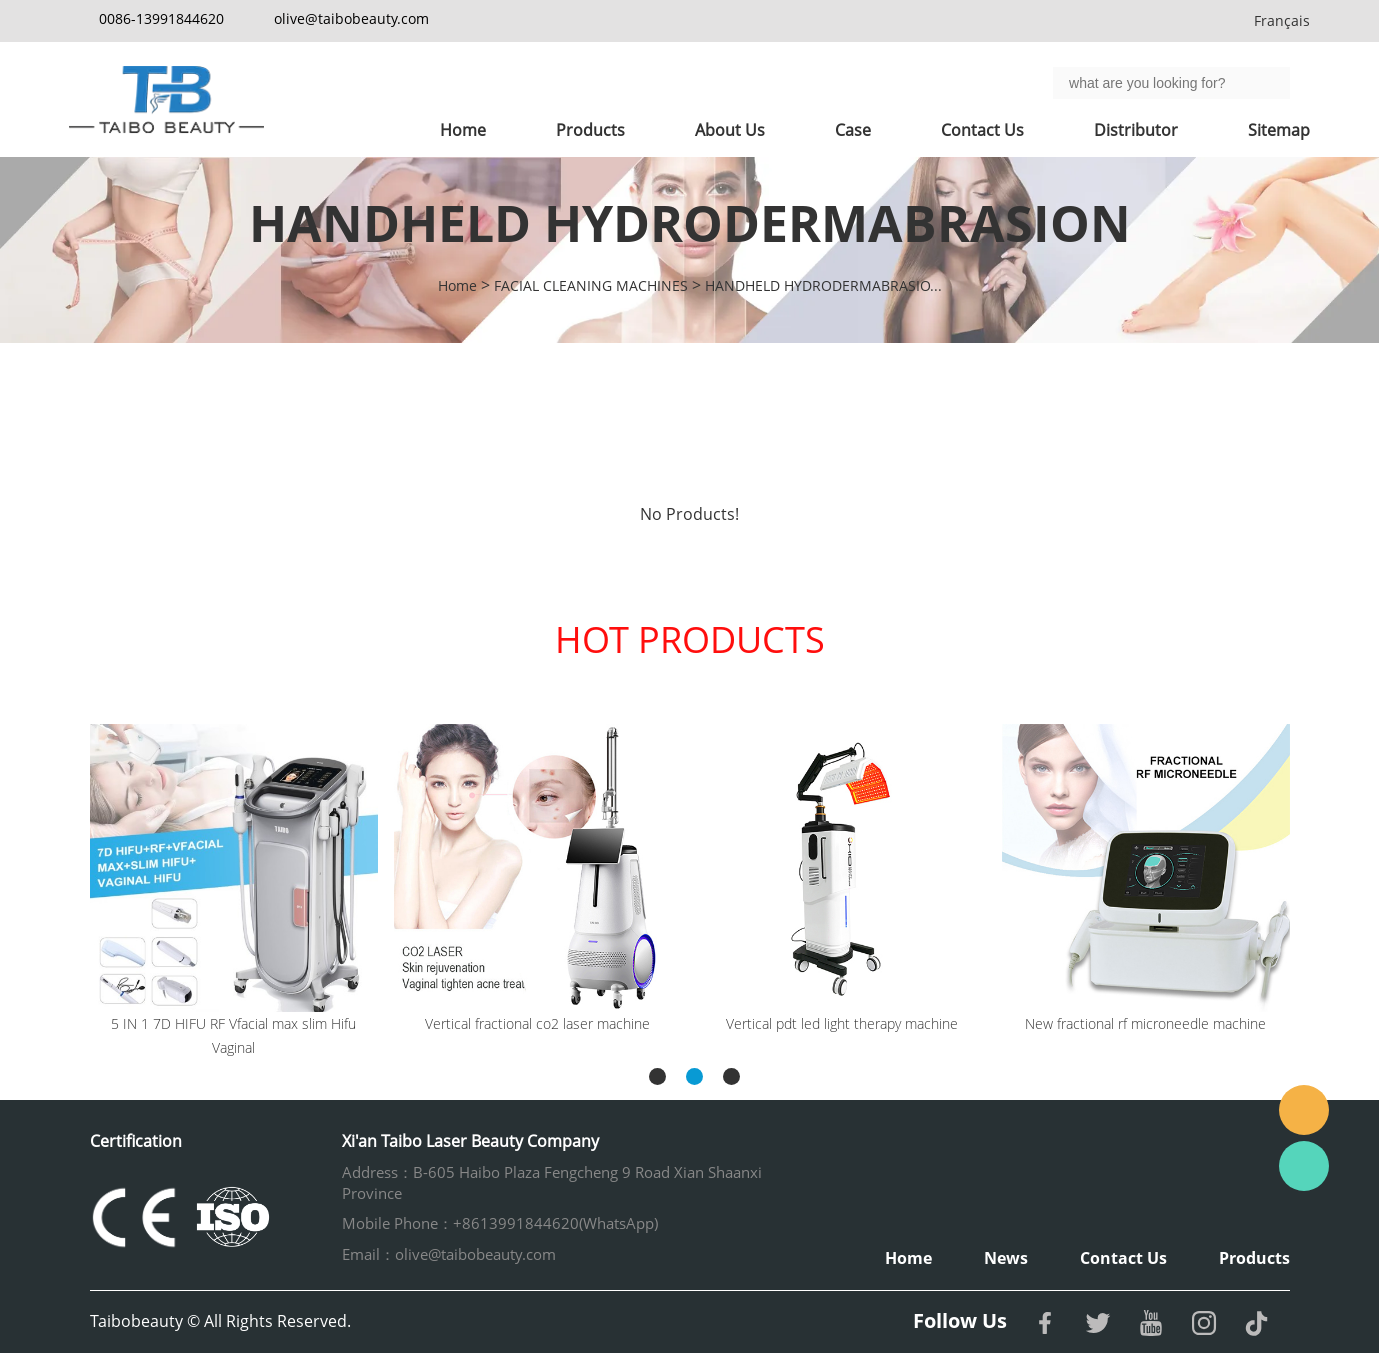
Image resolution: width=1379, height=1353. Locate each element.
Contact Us (982, 130)
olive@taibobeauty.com (351, 18)
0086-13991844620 (161, 18)
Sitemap (1279, 130)
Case (853, 130)
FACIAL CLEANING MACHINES (591, 285)
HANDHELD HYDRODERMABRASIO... (823, 285)
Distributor (1136, 130)
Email (1304, 1110)
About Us (730, 130)
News (1006, 1258)
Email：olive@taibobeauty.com (449, 1254)
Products (590, 130)
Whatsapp (1304, 1166)
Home (463, 130)
